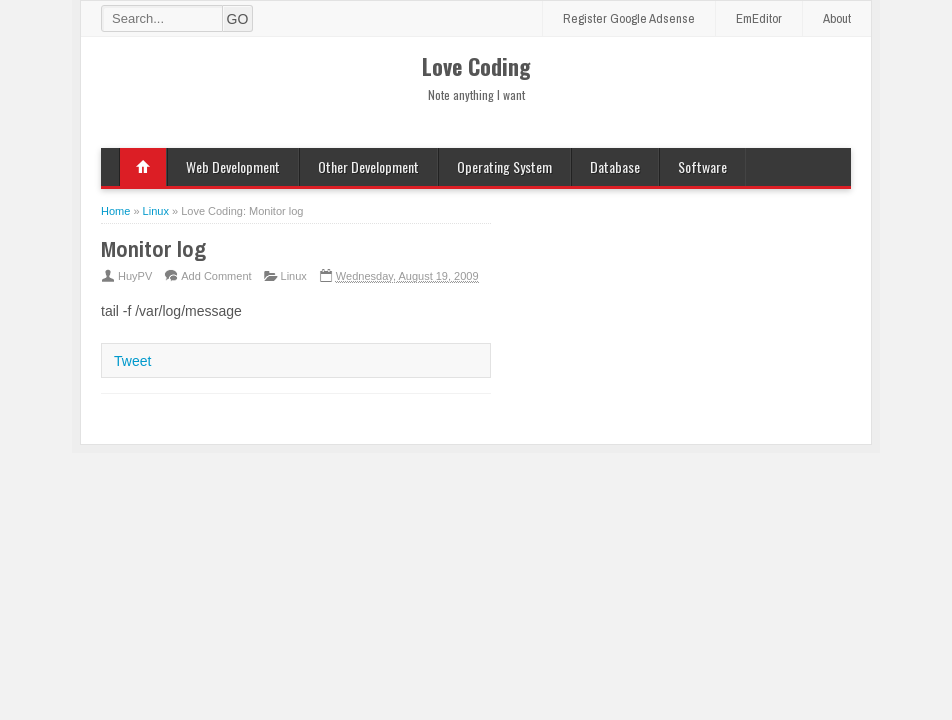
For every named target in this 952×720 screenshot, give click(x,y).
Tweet (132, 361)
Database (615, 166)
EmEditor (759, 18)
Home (143, 167)
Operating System (504, 166)
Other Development (368, 166)
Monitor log (153, 249)
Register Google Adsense (629, 18)
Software (702, 166)
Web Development (233, 166)
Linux (294, 276)
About (837, 18)
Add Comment (216, 276)
